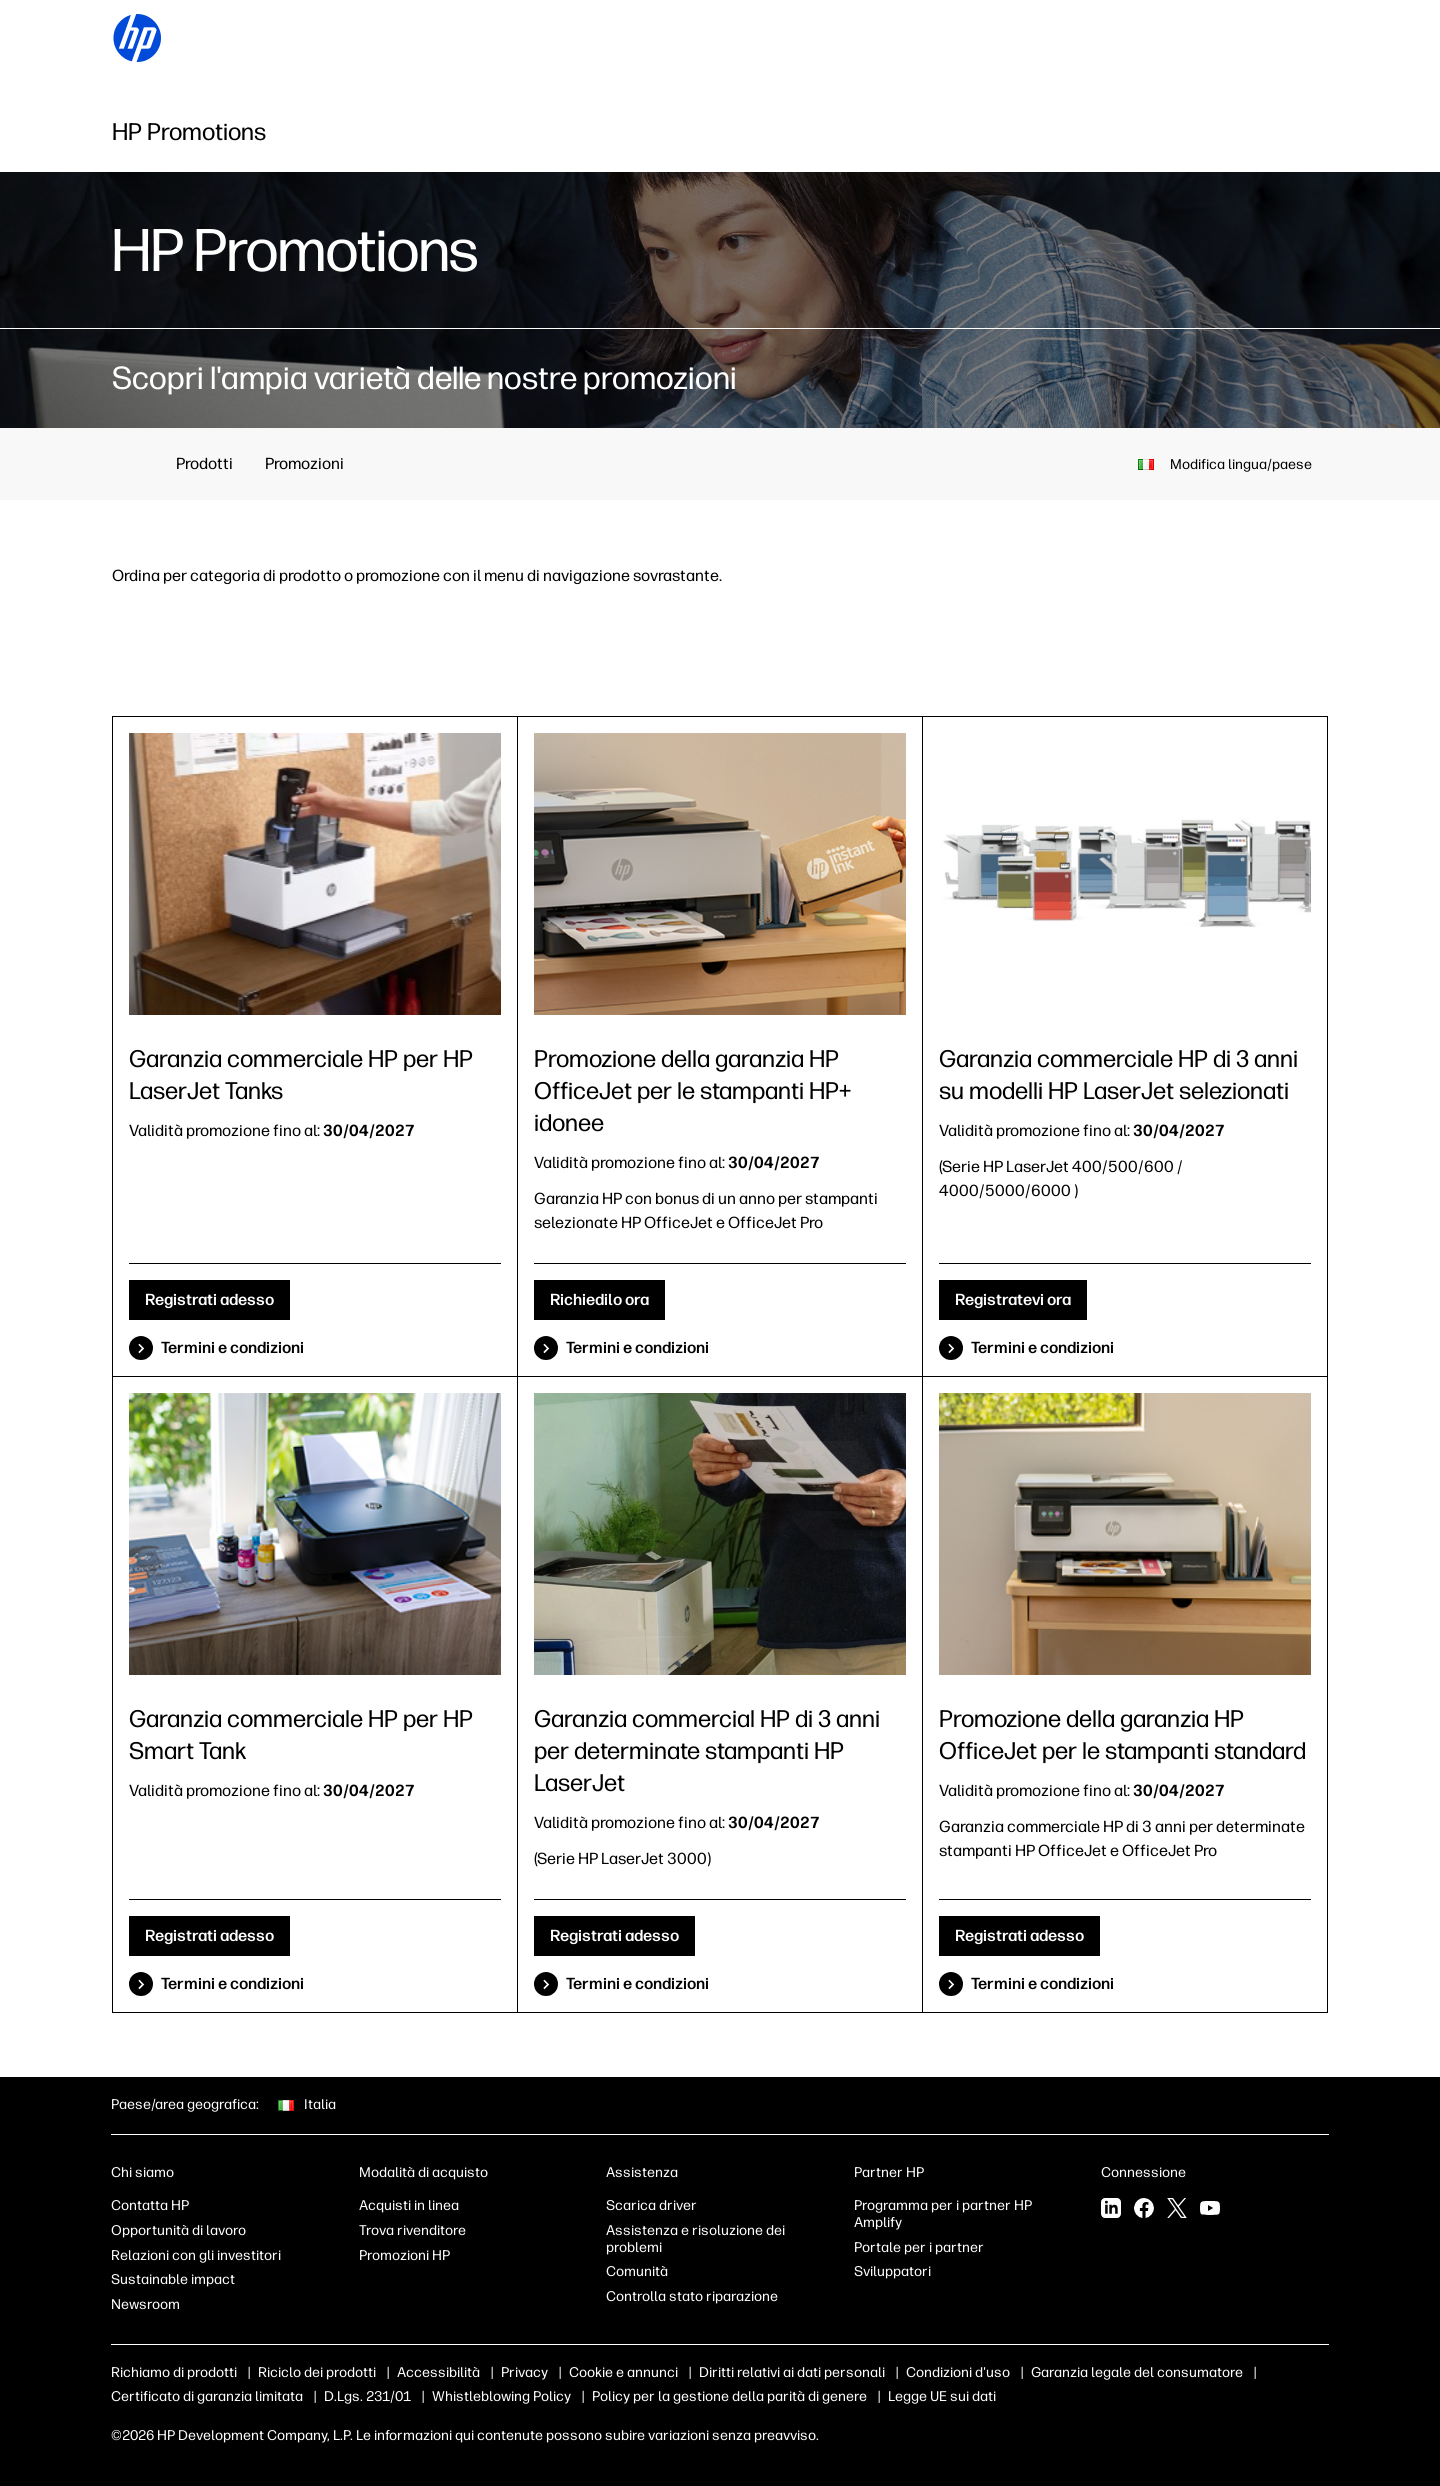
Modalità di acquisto (423, 2172)
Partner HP (889, 2172)
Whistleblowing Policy (501, 2396)
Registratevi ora (1013, 1299)
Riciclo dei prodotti (317, 2372)
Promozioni (304, 463)
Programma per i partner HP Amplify (943, 2214)
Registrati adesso (209, 1299)
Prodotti (204, 463)
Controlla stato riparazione (692, 2296)
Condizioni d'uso (958, 2372)
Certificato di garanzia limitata (207, 2396)
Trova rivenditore (412, 2230)
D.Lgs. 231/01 (367, 2396)
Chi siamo (142, 2172)
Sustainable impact (173, 2279)
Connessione (1143, 2172)
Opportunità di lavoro (178, 2230)
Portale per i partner (919, 2247)
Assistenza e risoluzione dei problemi (695, 2239)
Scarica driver (651, 2205)
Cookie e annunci (623, 2372)
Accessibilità (438, 2372)
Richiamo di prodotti (174, 2372)
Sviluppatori (892, 2271)
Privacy (524, 2372)
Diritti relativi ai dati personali (792, 2372)
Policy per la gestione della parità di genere (729, 2396)
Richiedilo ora (599, 1299)
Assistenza (642, 2172)
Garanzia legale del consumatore (1137, 2372)
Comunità (637, 2271)
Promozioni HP (404, 2255)
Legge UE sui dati (942, 2396)
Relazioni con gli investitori (196, 2255)
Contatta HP (150, 2205)
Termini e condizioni (232, 1347)
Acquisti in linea (409, 2205)
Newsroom (145, 2304)
